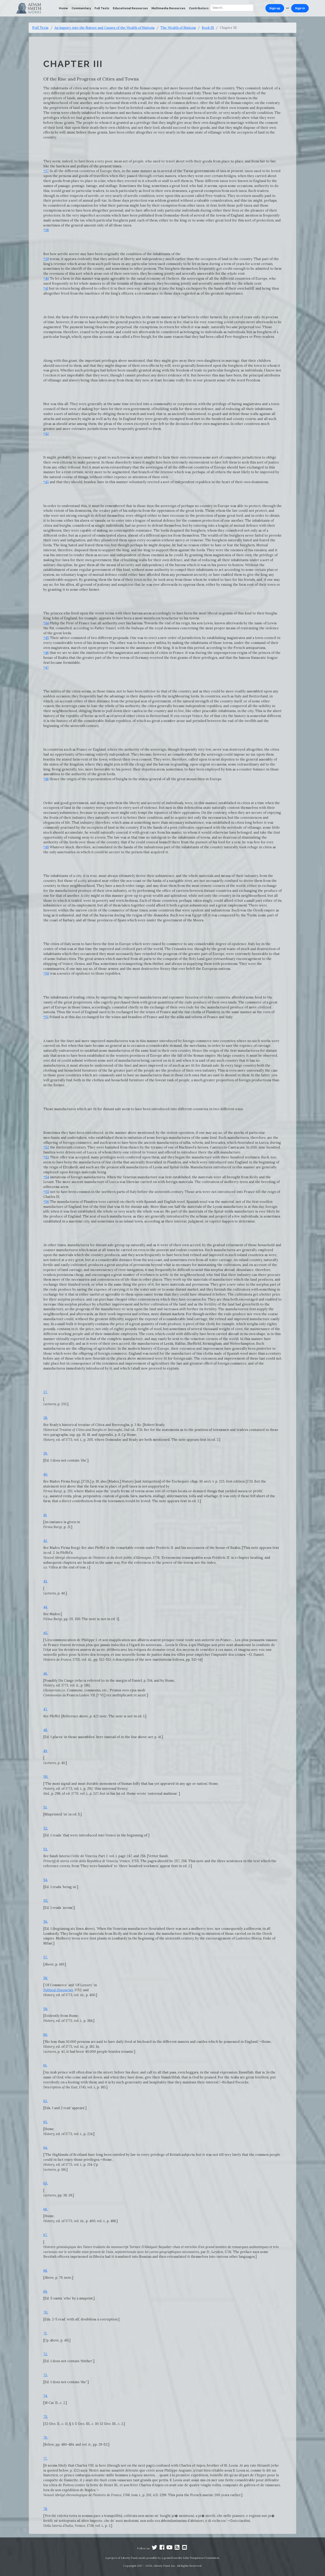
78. (45, 2509)
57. (45, 1957)
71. (45, 2333)
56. (45, 1921)
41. (45, 1515)
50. (45, 1776)
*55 (46, 1192)
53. (45, 1849)
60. (45, 2034)
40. (45, 1474)
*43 (46, 482)
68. (45, 2270)
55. (45, 1900)
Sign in (300, 8)
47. (45, 1709)
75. (45, 2417)
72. (45, 2354)
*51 (46, 1017)
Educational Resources (130, 8)
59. (45, 2009)
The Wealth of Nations (178, 27)
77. (45, 2458)
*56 (46, 1201)
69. (45, 2291)
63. (45, 2122)
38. (45, 1418)
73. (45, 2375)
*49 (46, 847)
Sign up (274, 8)
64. (45, 2147)
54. (45, 1880)
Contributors (199, 8)
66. (45, 2209)
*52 (46, 1147)
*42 (46, 433)
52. (45, 1828)
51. (45, 1807)
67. (45, 2235)
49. (45, 1751)
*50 (46, 973)
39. (45, 1453)
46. (45, 1673)
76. (45, 2437)
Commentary (81, 8)
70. (45, 2312)
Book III (208, 27)
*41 (45, 288)
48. (45, 1730)
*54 (46, 1177)
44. (45, 1607)
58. (45, 1978)
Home (63, 8)
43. (45, 1581)
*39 (46, 259)
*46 (46, 652)
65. (45, 2183)
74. (45, 2396)
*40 (46, 278)
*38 (46, 230)
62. (45, 2101)
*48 (46, 779)
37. (45, 1392)
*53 (46, 1157)
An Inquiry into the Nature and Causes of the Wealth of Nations (104, 27)
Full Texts (102, 8)
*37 (46, 171)
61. (45, 2065)
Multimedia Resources (168, 8)
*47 (46, 667)
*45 (46, 638)
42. (45, 1540)
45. (45, 1633)
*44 (46, 623)
